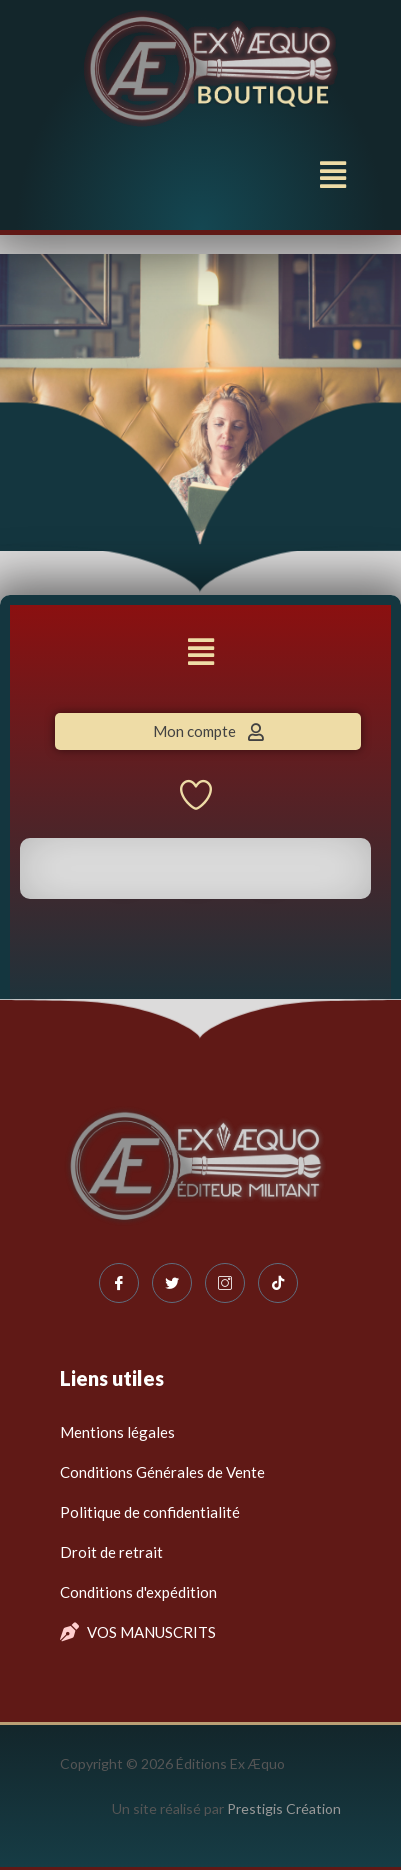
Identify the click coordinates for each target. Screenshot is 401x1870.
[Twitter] (172, 1283)
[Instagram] (225, 1283)
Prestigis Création (284, 1808)
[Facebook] (119, 1283)
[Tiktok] (278, 1283)
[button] (333, 174)
